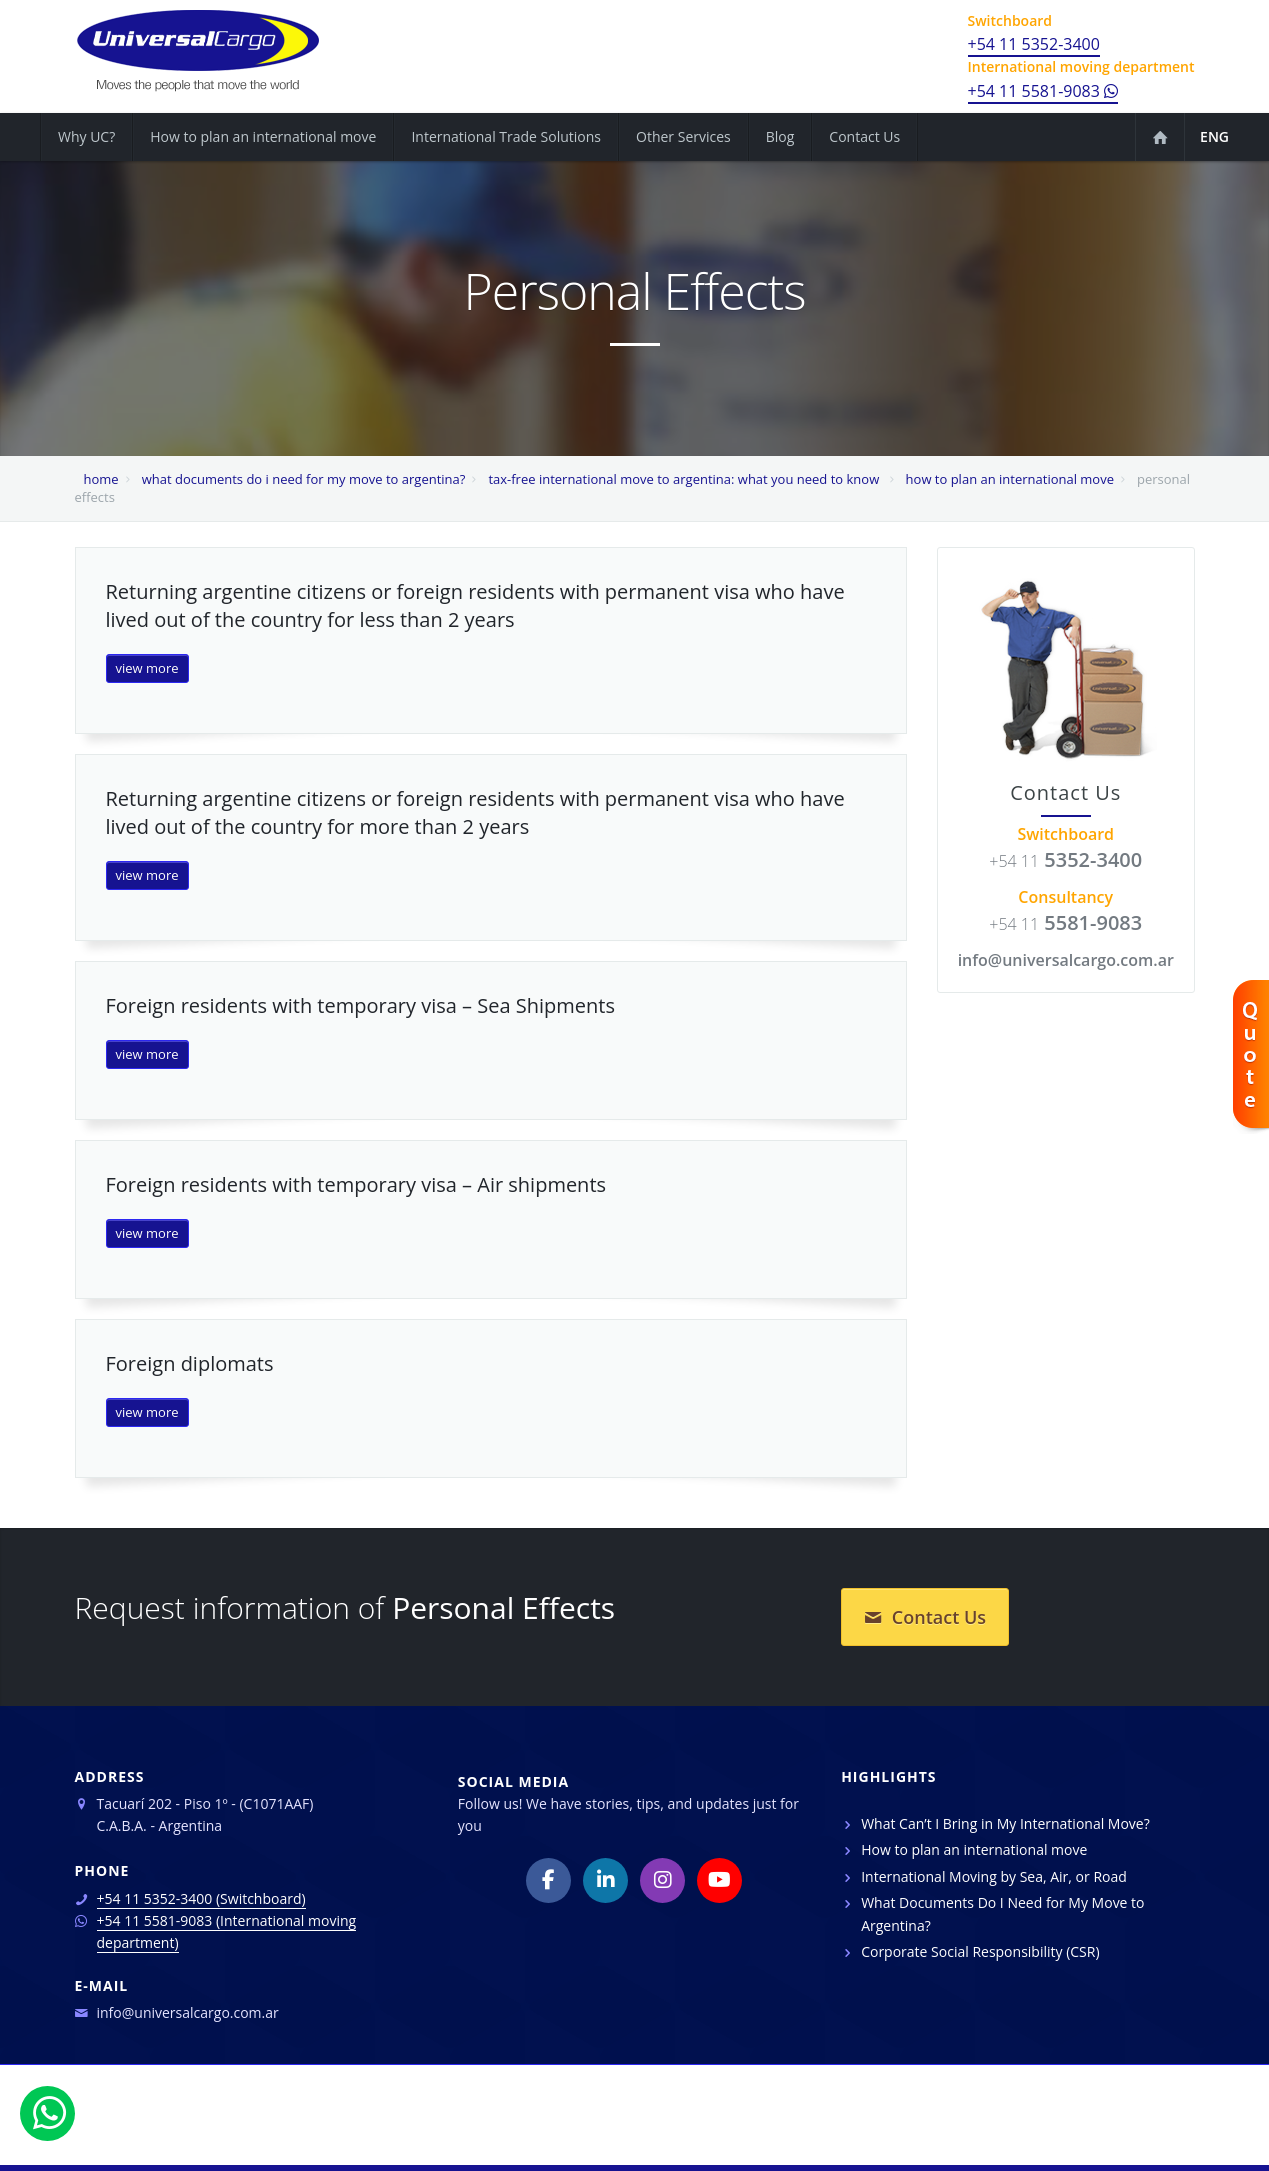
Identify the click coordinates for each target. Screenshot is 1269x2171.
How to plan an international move (974, 1849)
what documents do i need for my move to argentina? (304, 479)
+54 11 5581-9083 (1043, 91)
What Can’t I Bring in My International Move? (1005, 1823)
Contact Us (925, 1617)
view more (147, 668)
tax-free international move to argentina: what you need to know (685, 479)
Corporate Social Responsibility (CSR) (980, 1951)
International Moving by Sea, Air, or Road (994, 1876)
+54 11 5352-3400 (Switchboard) (201, 1898)
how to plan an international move (1010, 479)
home (101, 479)
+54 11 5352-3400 (1034, 44)
